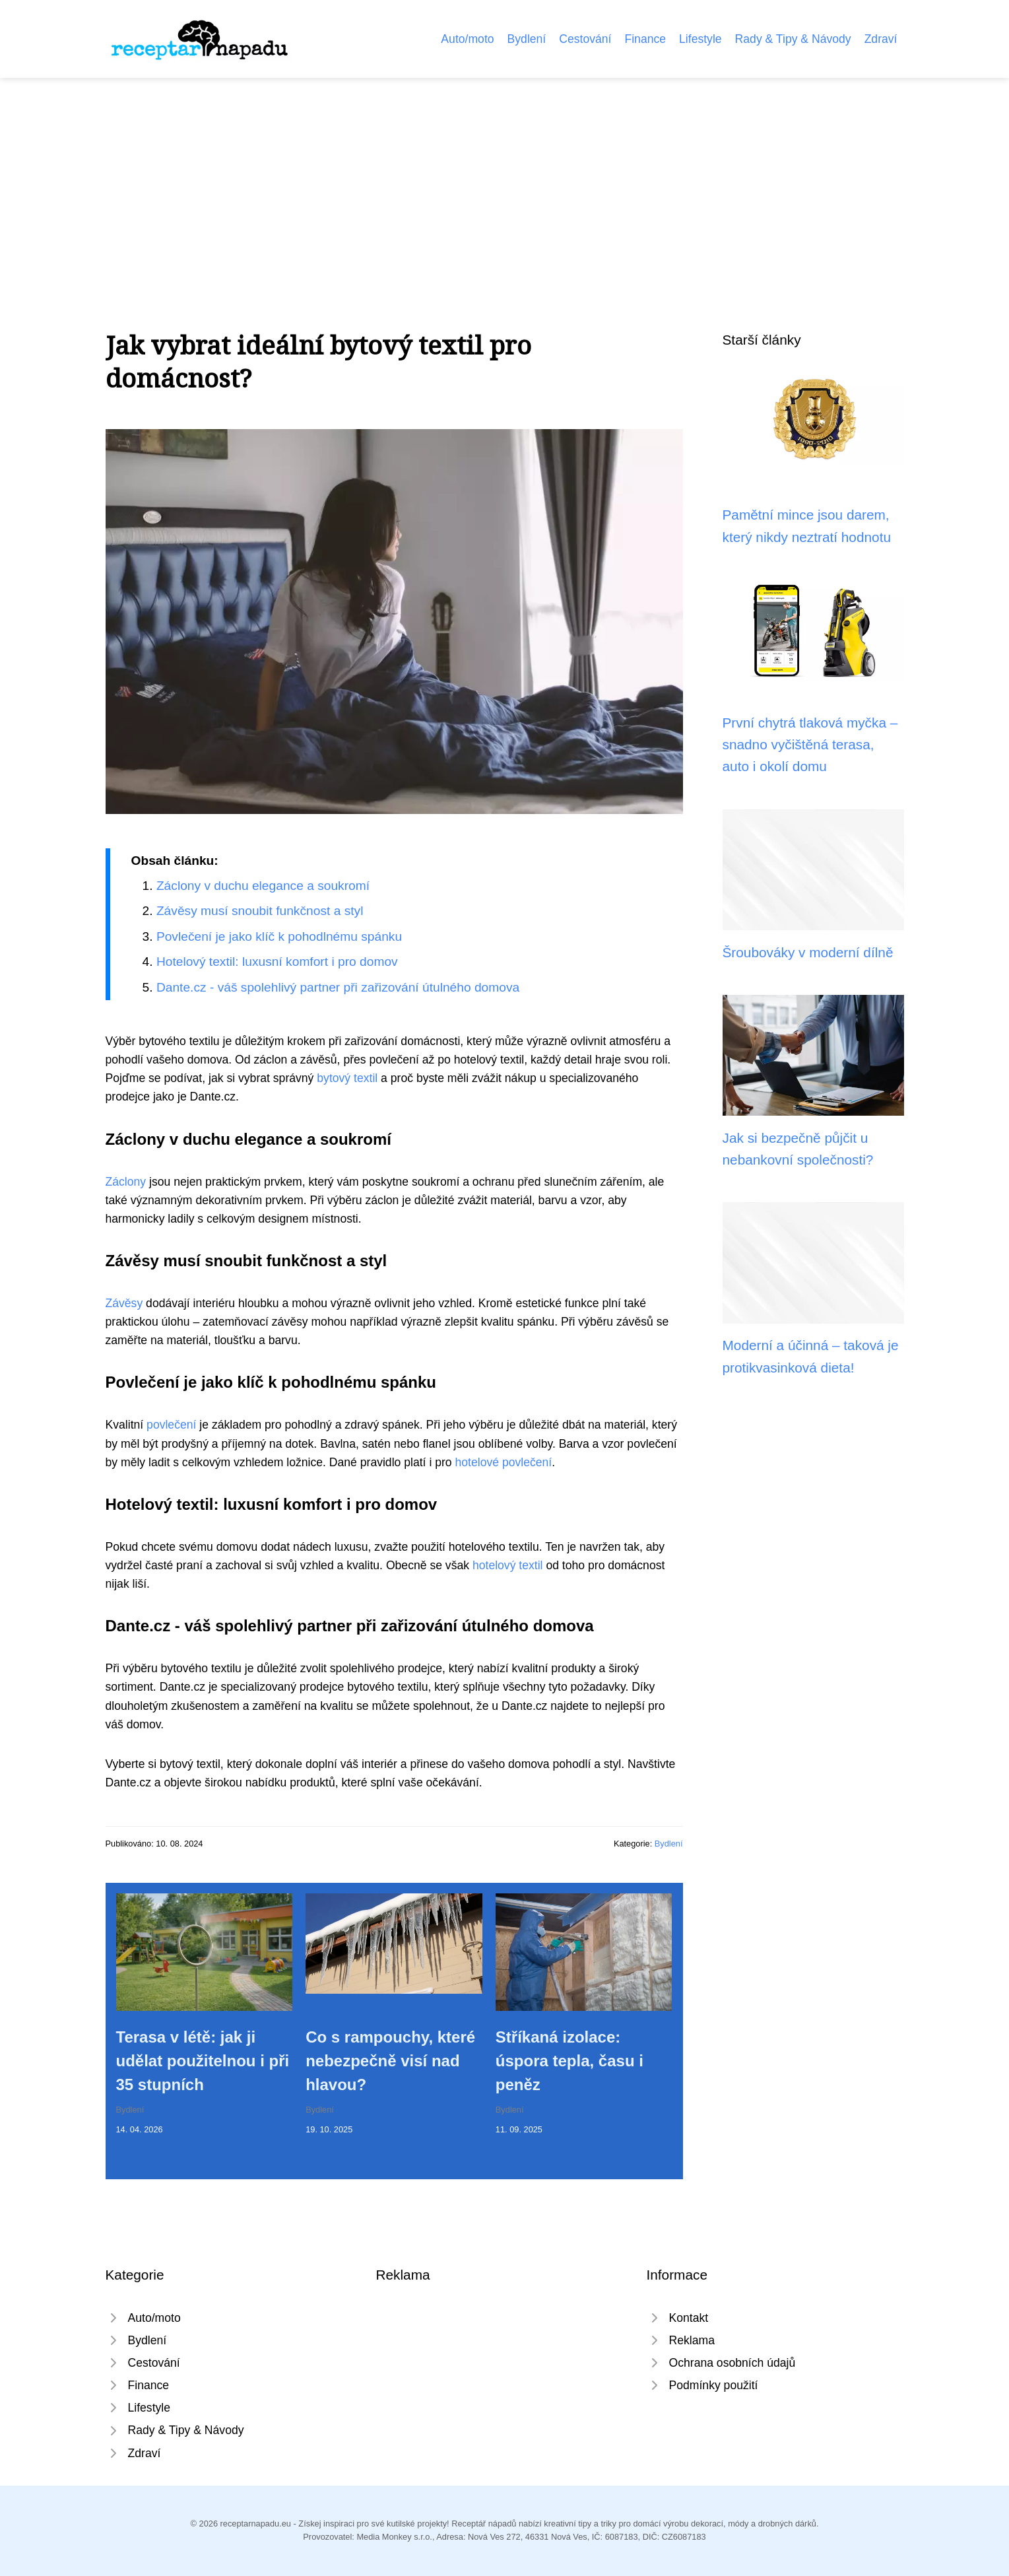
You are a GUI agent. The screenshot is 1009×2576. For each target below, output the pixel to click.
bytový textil (347, 1078)
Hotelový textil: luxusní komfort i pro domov (277, 961)
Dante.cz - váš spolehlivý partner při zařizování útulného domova (337, 987)
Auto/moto (467, 39)
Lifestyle (700, 39)
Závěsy (124, 1303)
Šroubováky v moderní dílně (808, 952)
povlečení (171, 1424)
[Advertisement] (505, 177)
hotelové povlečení (503, 1462)
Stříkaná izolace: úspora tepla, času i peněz (569, 2060)
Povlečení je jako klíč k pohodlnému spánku (279, 936)
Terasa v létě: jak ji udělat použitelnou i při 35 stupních (203, 2060)
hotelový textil (507, 1565)
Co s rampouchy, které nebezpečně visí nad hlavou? (390, 2060)
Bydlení (526, 39)
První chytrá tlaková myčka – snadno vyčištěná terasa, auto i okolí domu (810, 744)
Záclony (126, 1181)
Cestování (585, 39)
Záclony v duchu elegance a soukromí (263, 886)
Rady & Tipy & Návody (793, 39)
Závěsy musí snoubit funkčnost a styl (260, 911)
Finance (645, 39)
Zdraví (880, 39)
